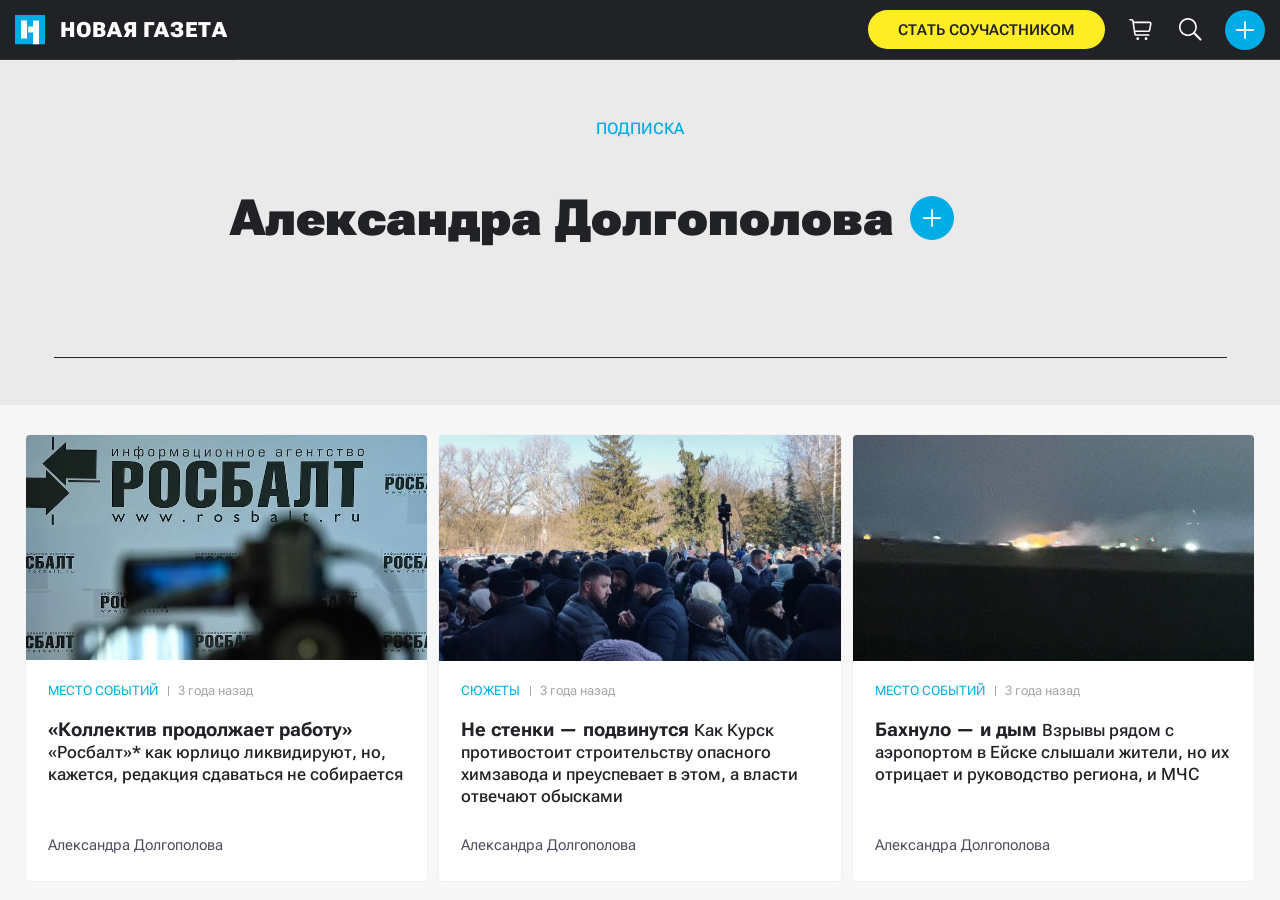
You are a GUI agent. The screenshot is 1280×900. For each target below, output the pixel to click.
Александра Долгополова (135, 845)
